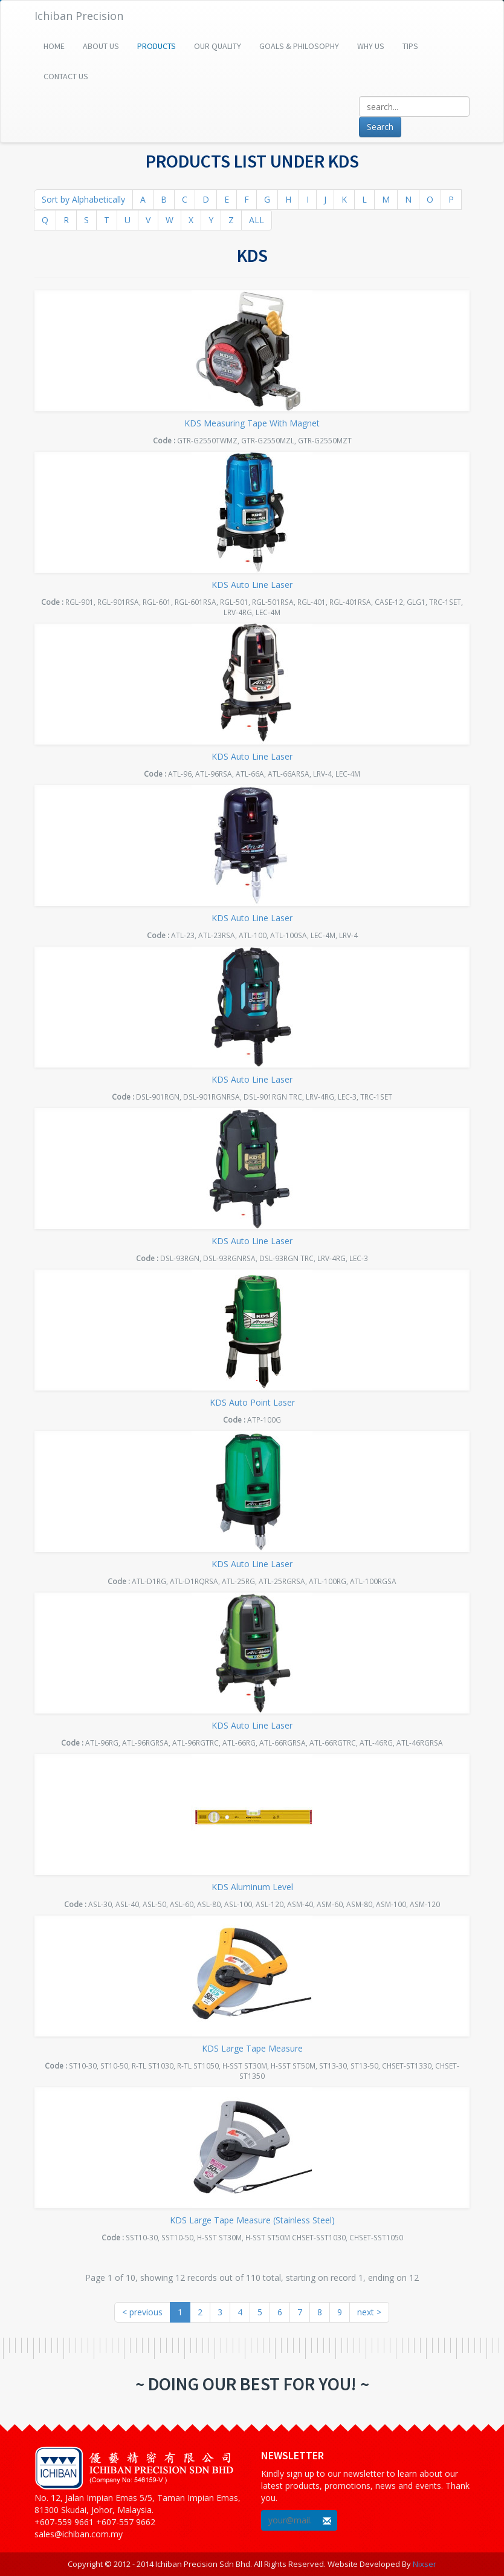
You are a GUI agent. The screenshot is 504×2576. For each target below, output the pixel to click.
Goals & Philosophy (299, 46)
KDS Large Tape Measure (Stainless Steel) (252, 2220)
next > (369, 2312)
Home (54, 46)
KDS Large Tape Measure (252, 2048)
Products (156, 46)
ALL (256, 220)
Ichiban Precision (78, 15)
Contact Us (66, 76)
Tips (410, 46)
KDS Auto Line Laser (252, 584)
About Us (101, 46)
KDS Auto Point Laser (252, 1402)
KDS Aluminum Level (252, 1887)
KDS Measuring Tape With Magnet (252, 423)
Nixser (424, 2563)
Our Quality (217, 46)
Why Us (370, 46)
